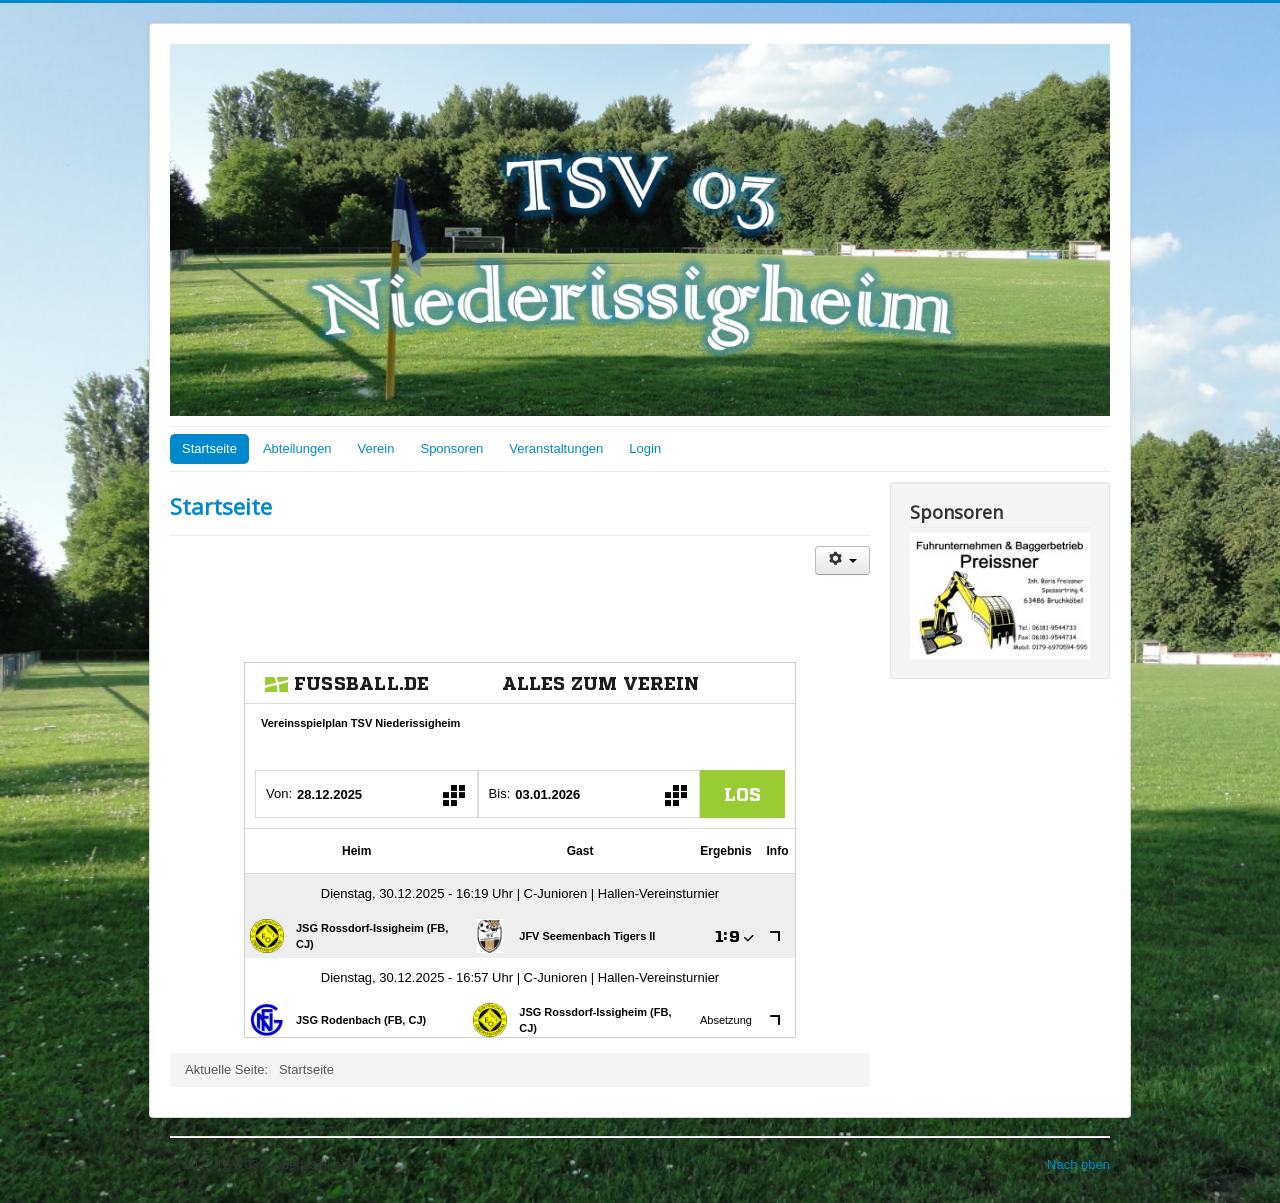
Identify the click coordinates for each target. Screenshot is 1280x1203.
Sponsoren (451, 448)
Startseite (209, 448)
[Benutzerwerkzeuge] (842, 560)
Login (645, 448)
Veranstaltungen (556, 448)
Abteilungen (297, 448)
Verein (376, 448)
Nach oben (1078, 1164)
